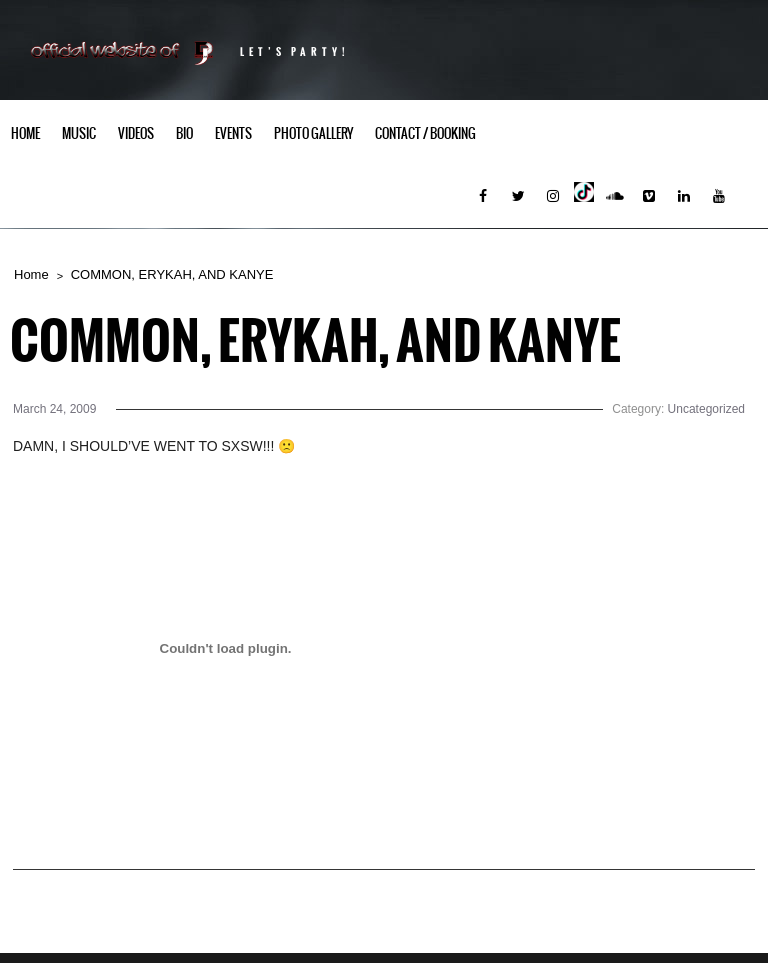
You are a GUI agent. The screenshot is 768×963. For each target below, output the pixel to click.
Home (25, 133)
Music (79, 133)
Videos (136, 133)
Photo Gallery (313, 133)
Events (233, 133)
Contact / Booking (425, 133)
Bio (184, 133)
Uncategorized (706, 409)
